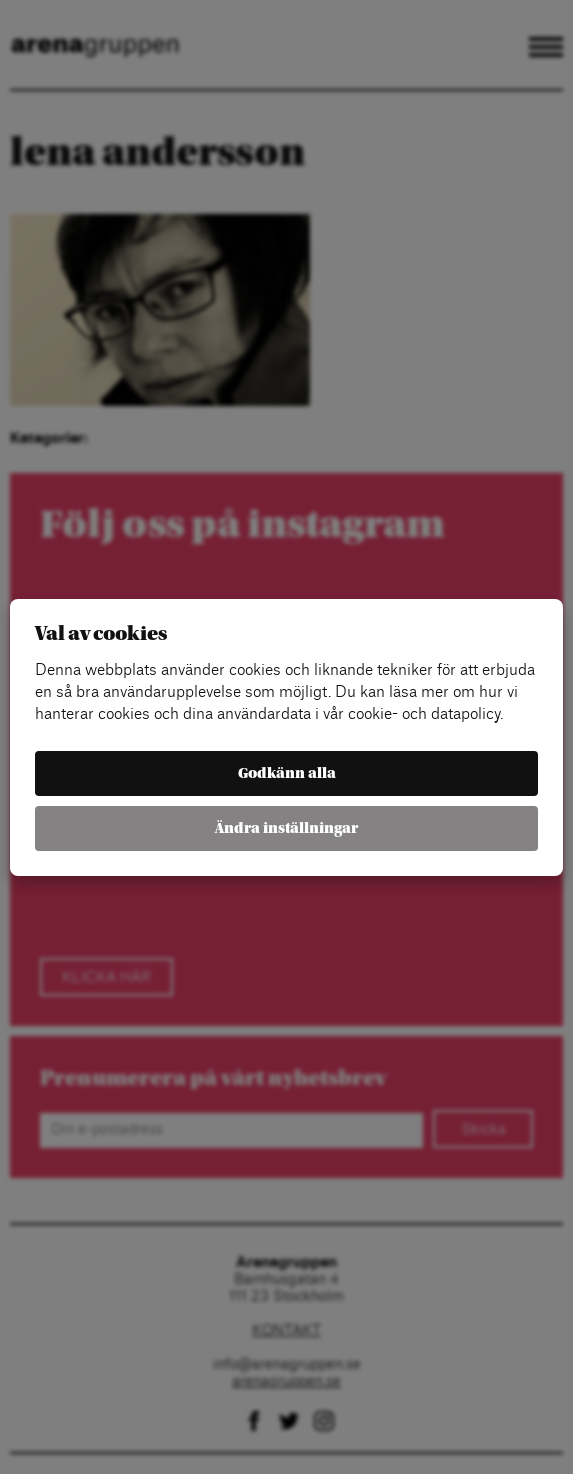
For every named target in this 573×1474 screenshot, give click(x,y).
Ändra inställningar (286, 828)
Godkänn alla (287, 773)
